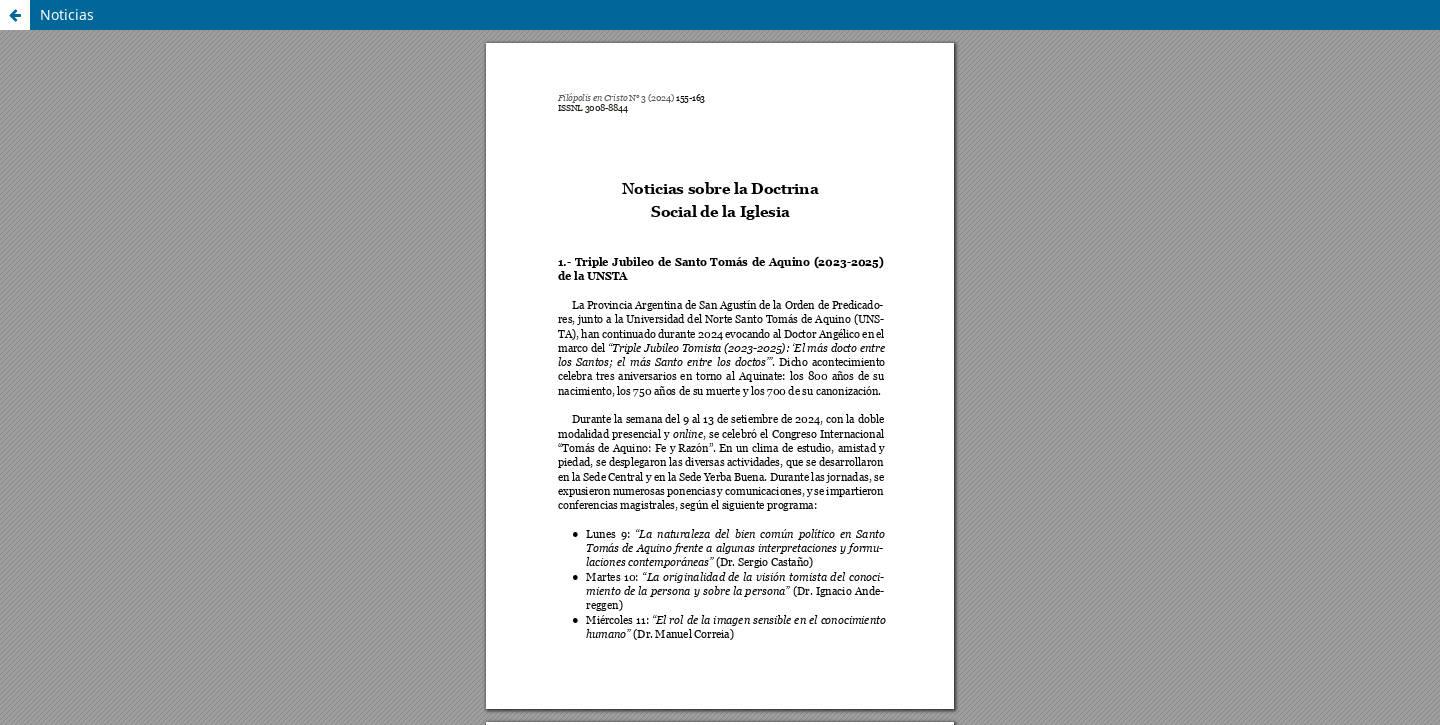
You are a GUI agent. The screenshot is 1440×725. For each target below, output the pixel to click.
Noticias (67, 14)
